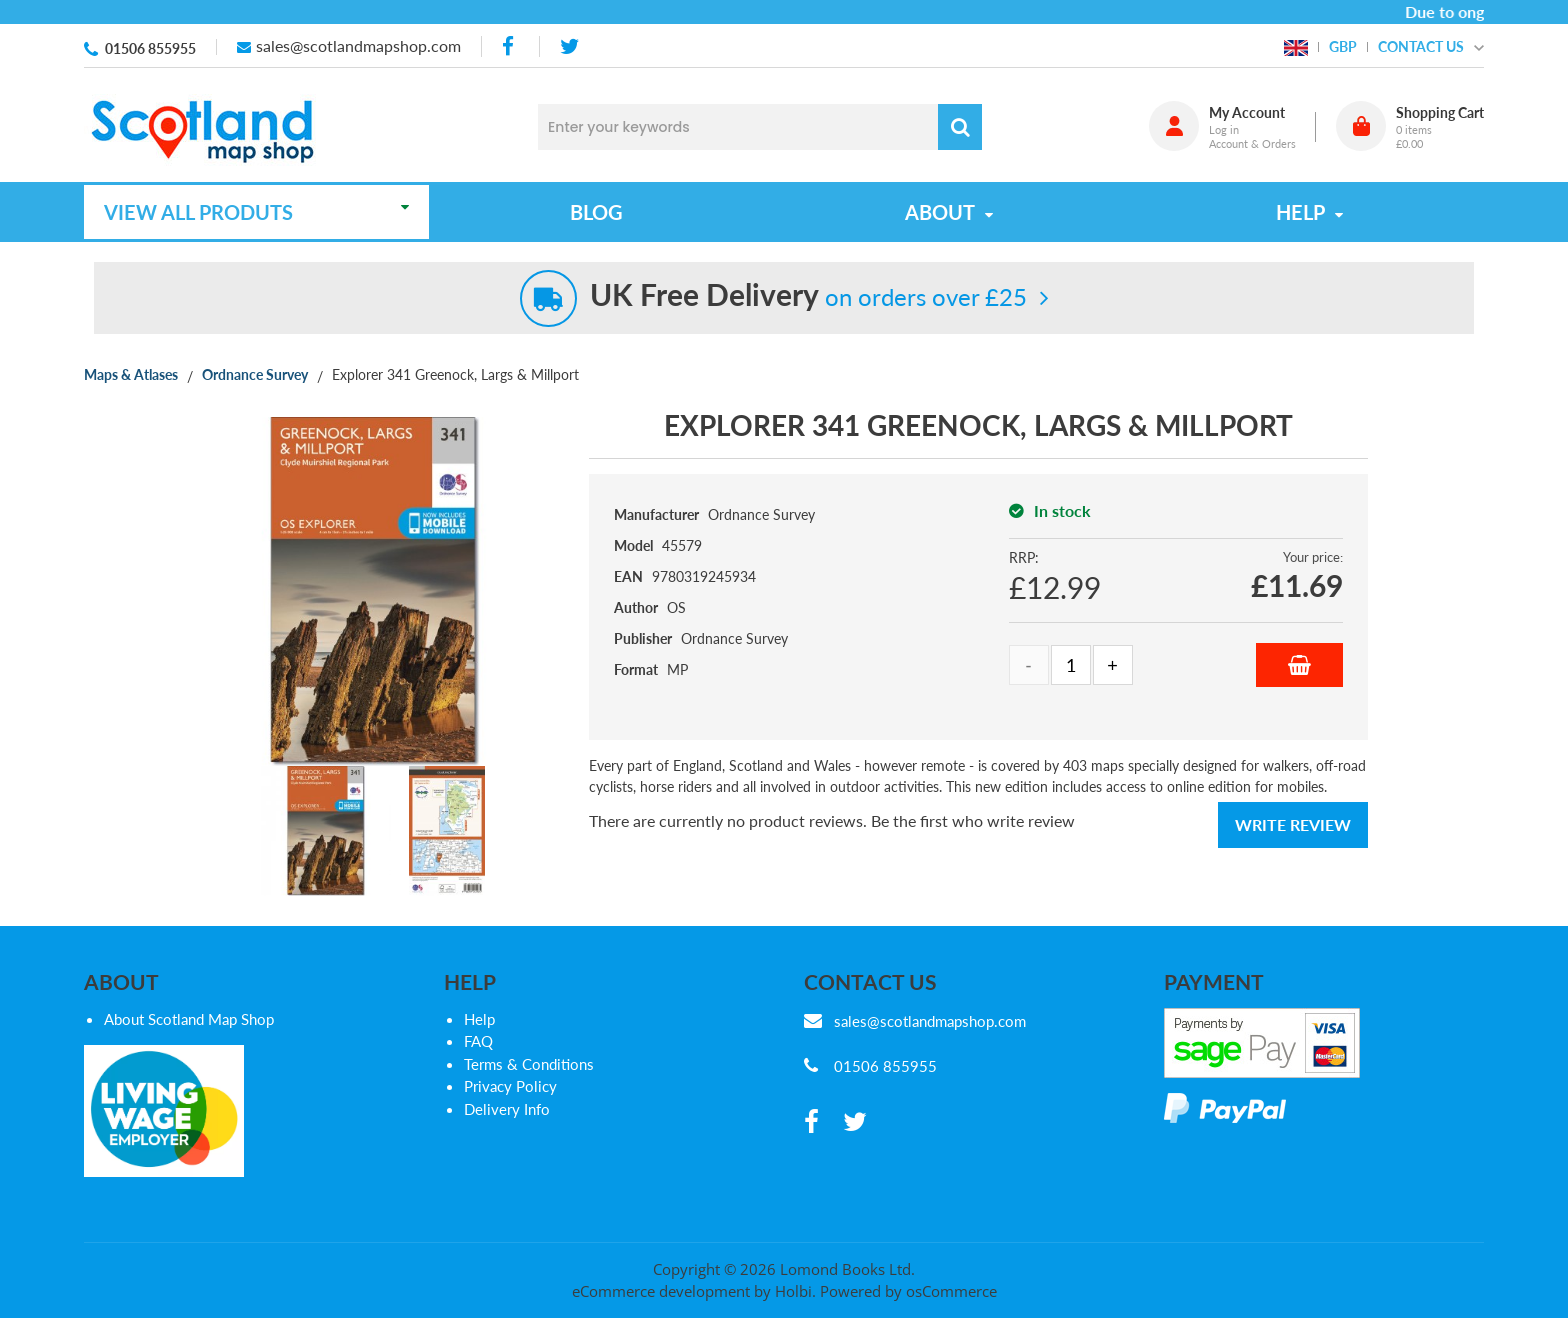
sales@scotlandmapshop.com (358, 45)
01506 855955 (150, 48)
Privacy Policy (510, 1086)
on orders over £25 (808, 296)
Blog (596, 212)
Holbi (793, 1291)
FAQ (478, 1041)
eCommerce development (661, 1291)
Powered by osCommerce (908, 1291)
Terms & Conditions (529, 1064)
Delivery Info (507, 1109)
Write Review (1293, 824)
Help (479, 1019)
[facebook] (510, 46)
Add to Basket (1299, 665)
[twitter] (569, 46)
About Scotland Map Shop (189, 1019)
